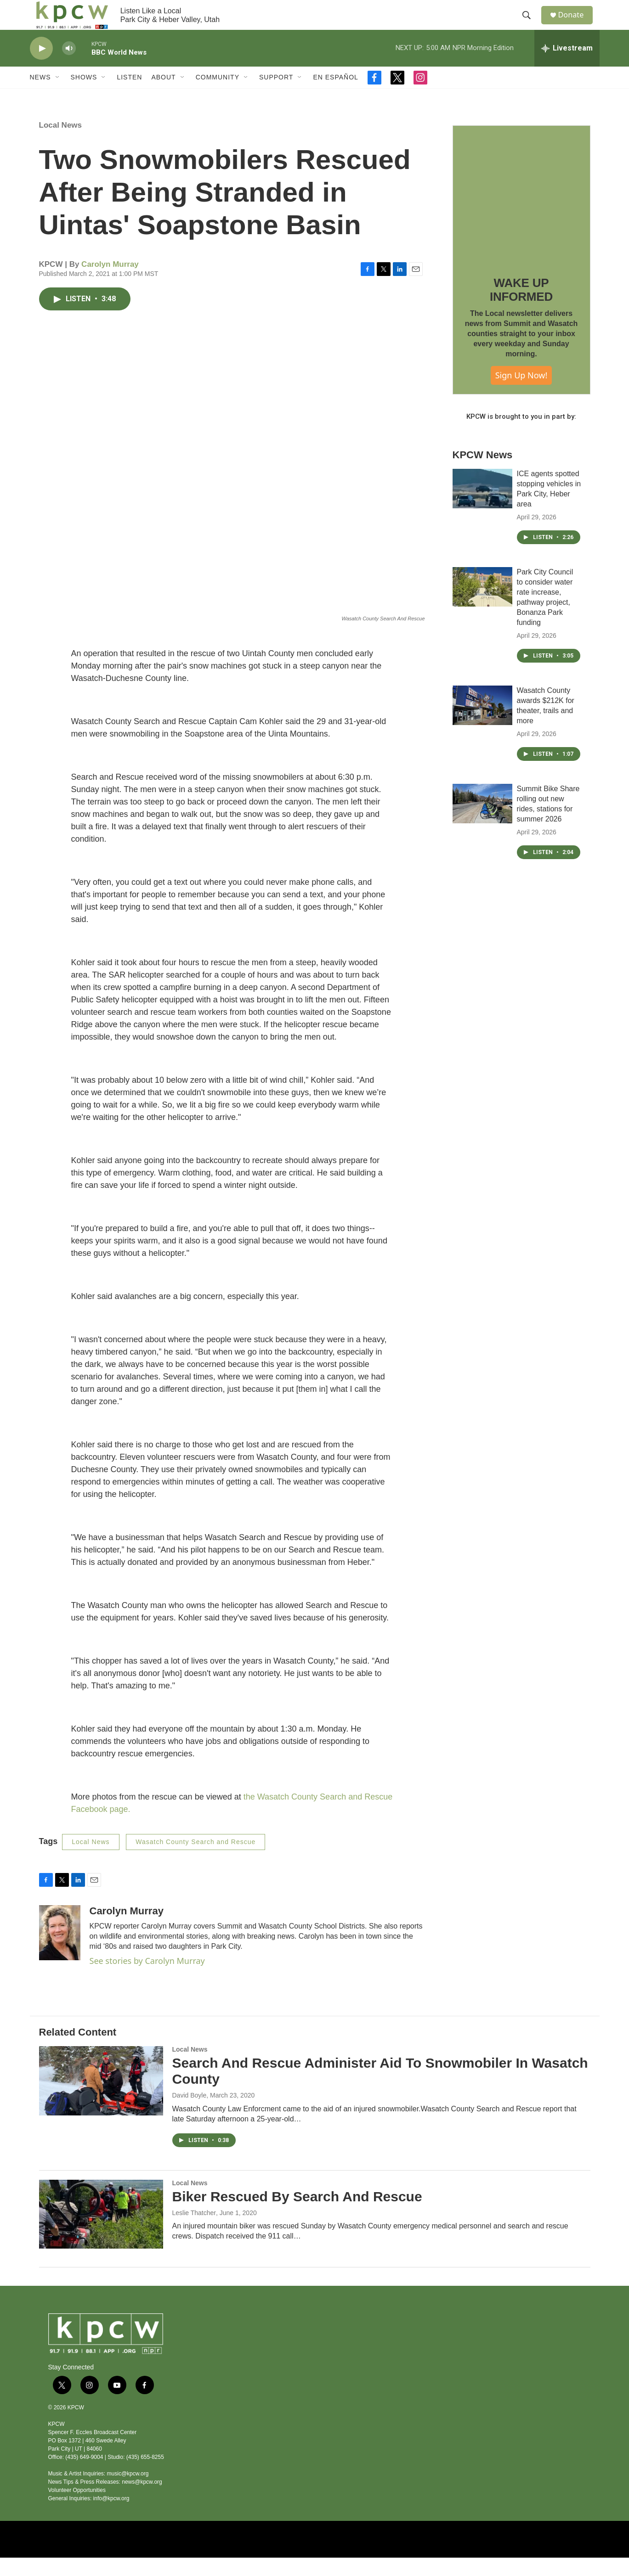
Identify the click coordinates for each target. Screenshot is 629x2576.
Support (276, 95)
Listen (129, 95)
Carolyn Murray (110, 282)
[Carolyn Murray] (59, 1951)
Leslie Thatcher (194, 2230)
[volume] (69, 66)
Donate (576, 24)
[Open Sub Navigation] (58, 95)
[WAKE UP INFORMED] (521, 212)
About (163, 95)
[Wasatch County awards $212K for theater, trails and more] (482, 723)
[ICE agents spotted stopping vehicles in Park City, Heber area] (482, 507)
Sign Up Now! (521, 393)
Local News (60, 143)
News (40, 95)
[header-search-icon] (530, 24)
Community (217, 95)
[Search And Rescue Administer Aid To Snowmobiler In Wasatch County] (101, 2098)
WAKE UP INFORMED (521, 308)
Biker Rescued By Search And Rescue (297, 2214)
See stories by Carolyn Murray (147, 1979)
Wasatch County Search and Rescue (195, 1860)
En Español (335, 95)
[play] (41, 67)
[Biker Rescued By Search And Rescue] (101, 2232)
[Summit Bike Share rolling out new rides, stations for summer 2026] (482, 822)
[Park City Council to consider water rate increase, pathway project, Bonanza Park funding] (482, 605)
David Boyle (189, 2113)
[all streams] (567, 66)
